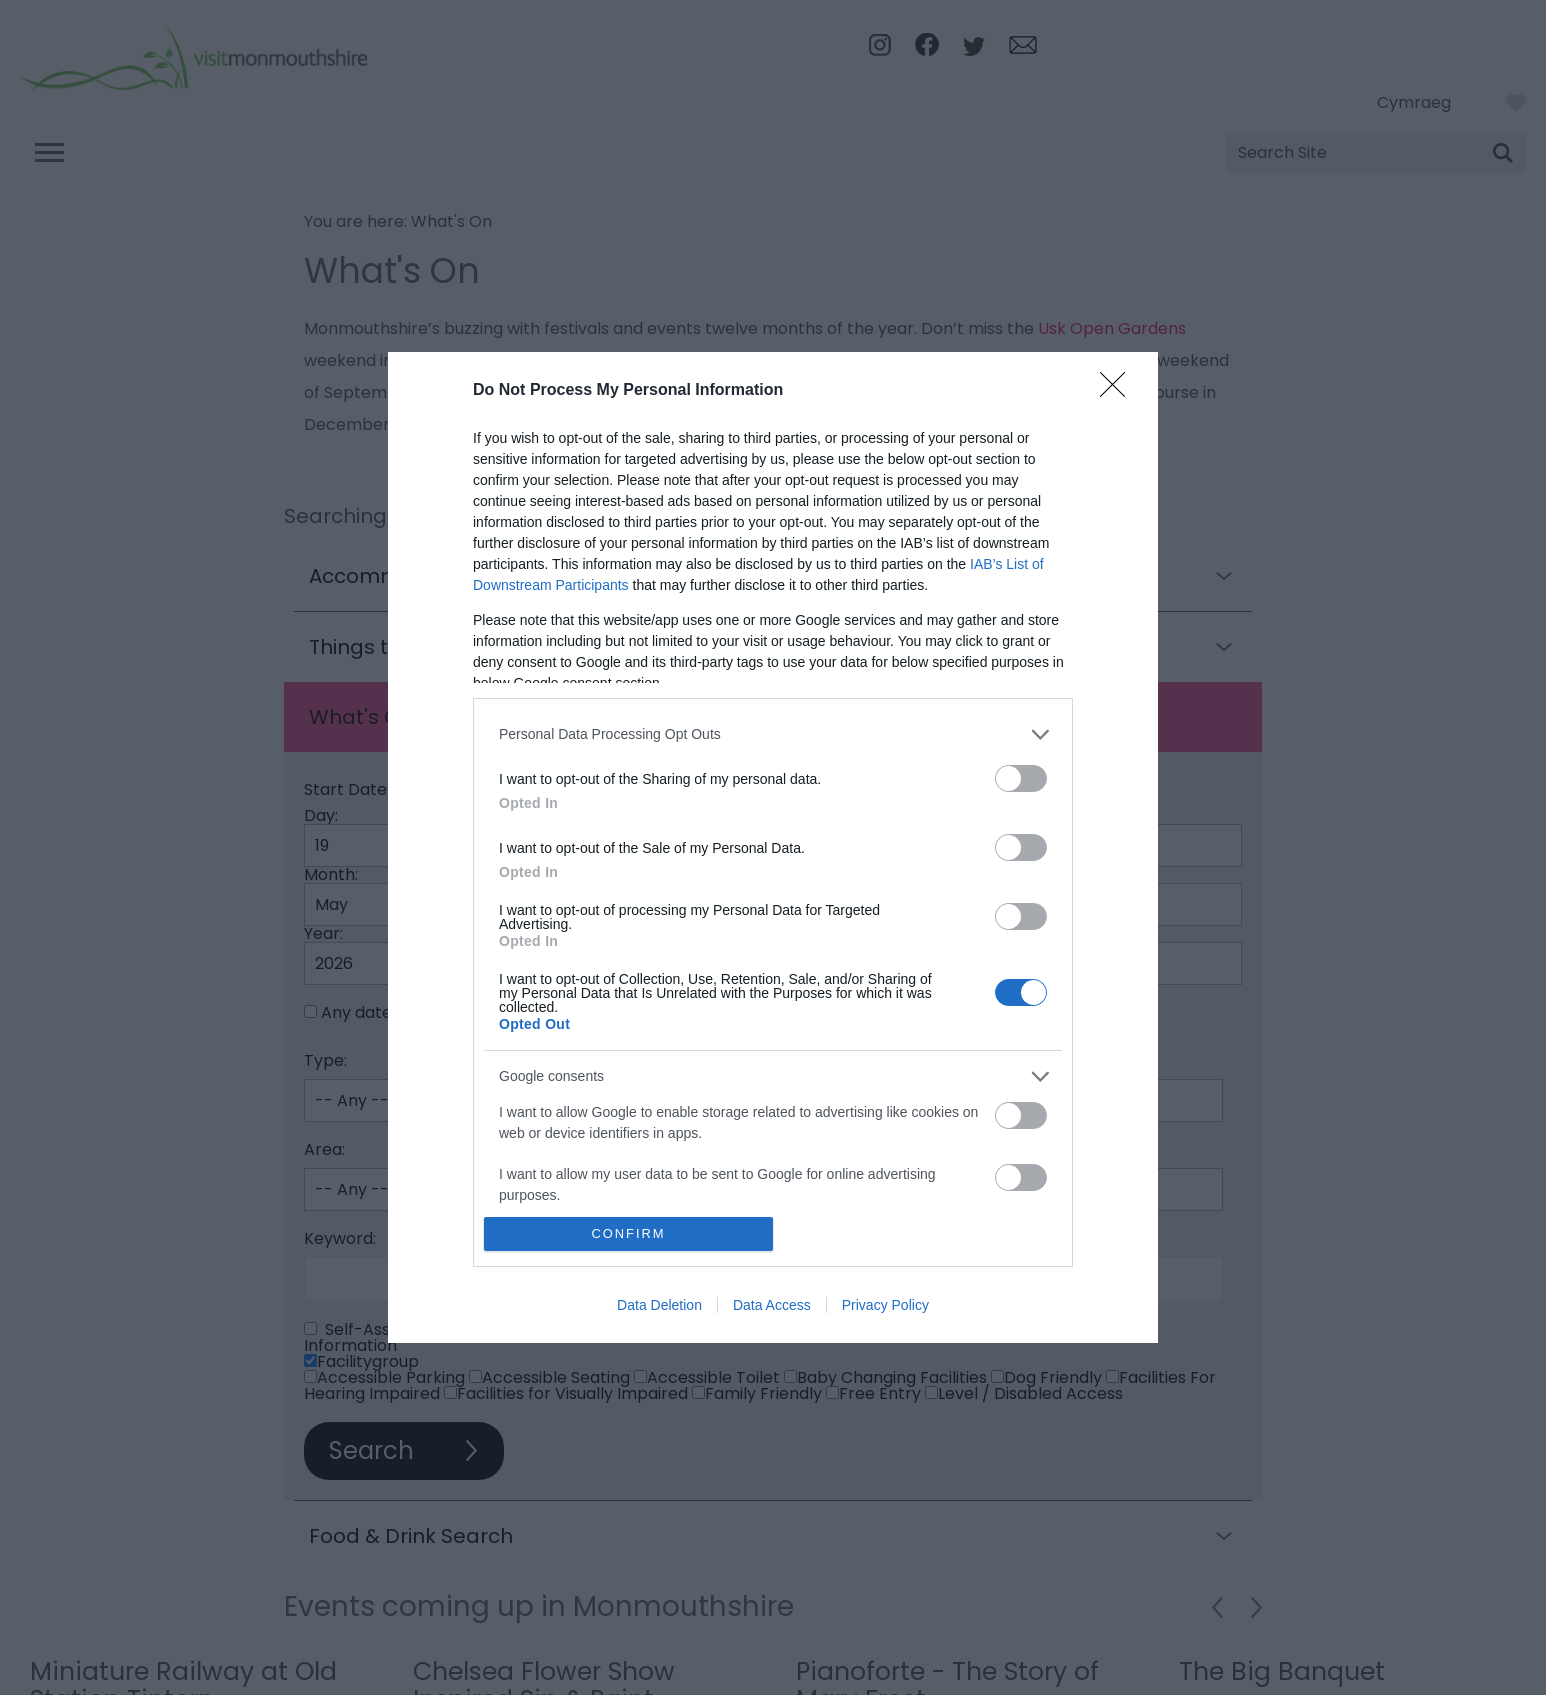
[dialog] (773, 848)
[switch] (1021, 778)
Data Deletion (659, 1305)
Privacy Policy (885, 1305)
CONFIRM (628, 1234)
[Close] (1119, 391)
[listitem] (773, 734)
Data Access (772, 1305)
